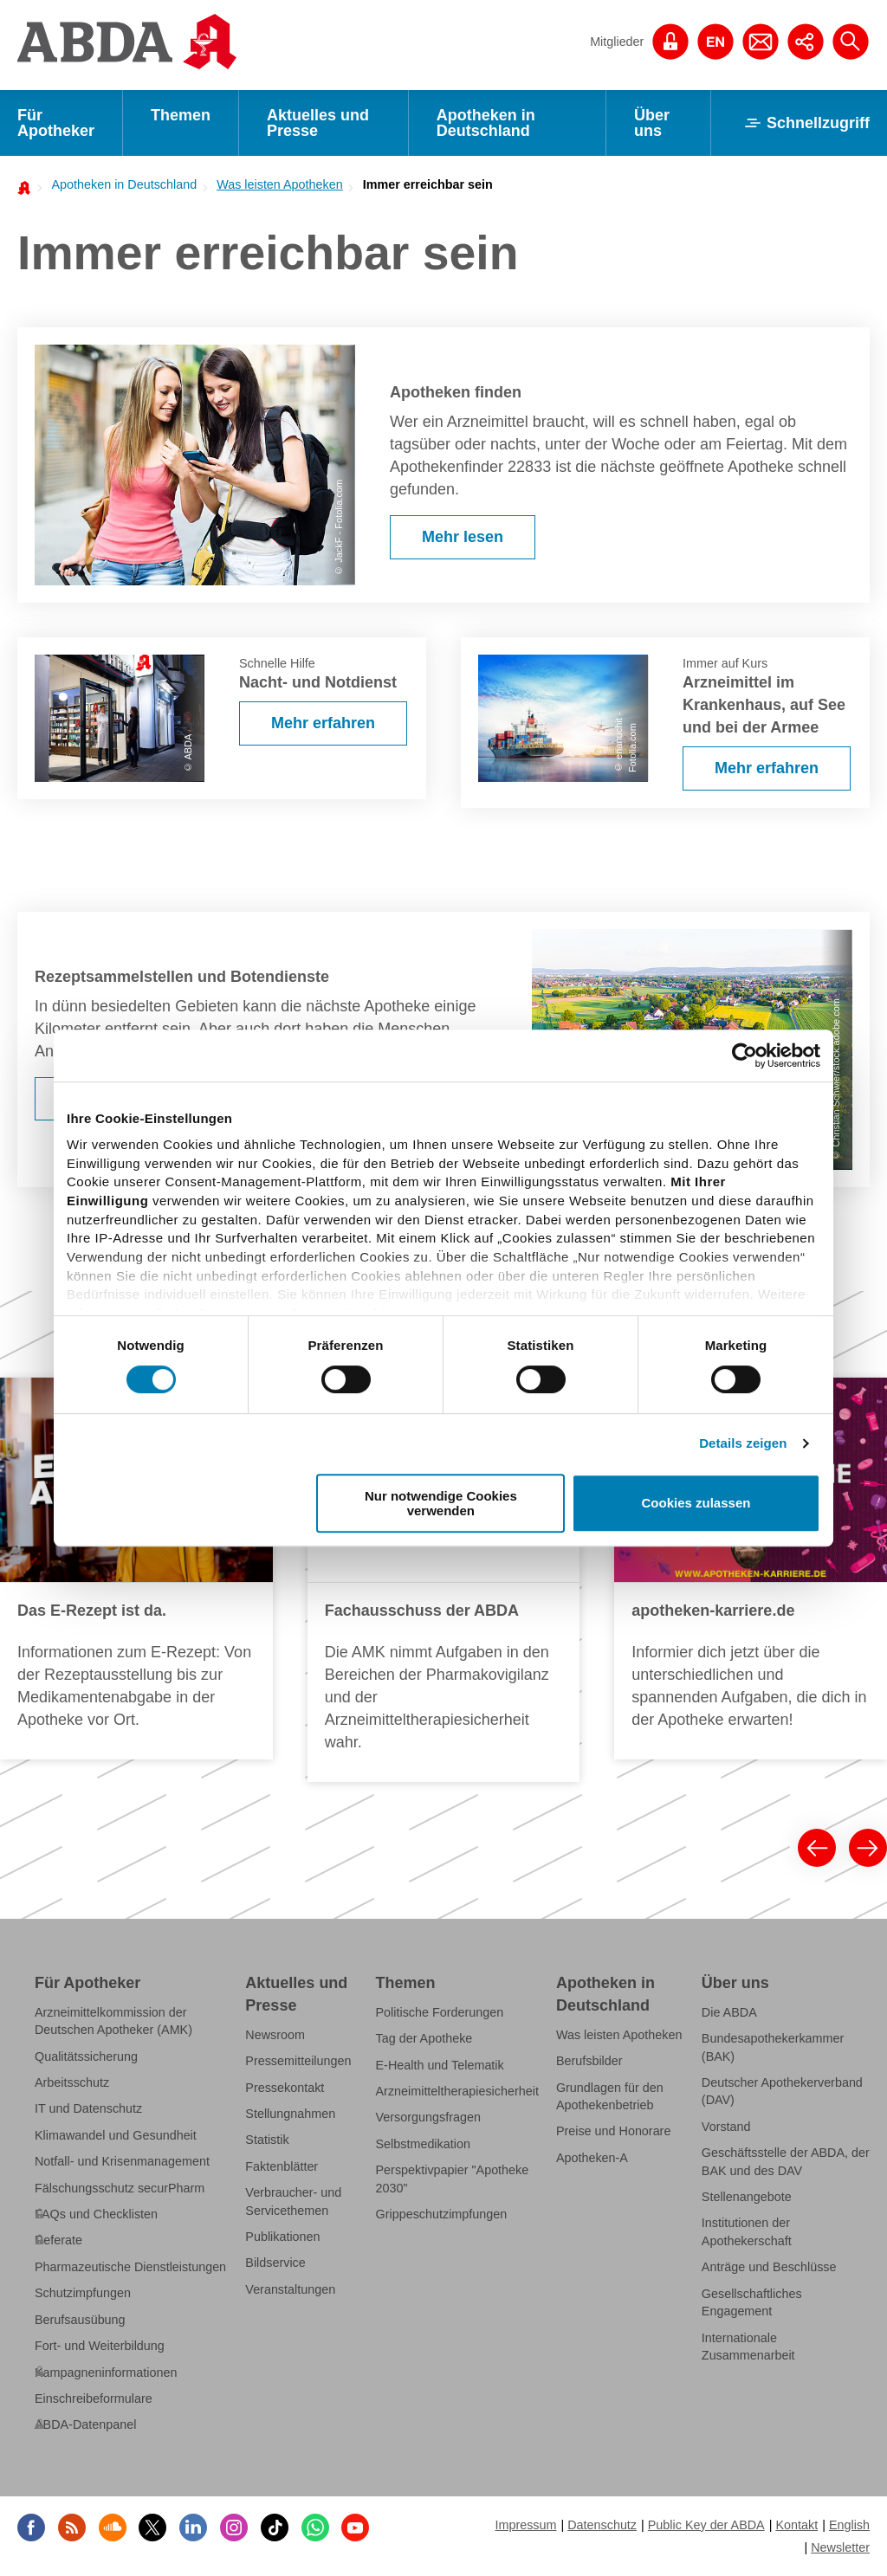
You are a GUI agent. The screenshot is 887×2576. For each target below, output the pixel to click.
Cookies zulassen (696, 1503)
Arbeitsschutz (72, 2082)
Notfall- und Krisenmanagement (122, 2161)
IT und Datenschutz (88, 2108)
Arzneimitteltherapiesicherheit (457, 2091)
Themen (180, 115)
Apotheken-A (592, 2158)
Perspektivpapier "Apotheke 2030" (452, 2178)
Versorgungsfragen (428, 2117)
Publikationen (282, 2237)
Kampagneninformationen (106, 2372)
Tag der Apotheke (424, 2038)
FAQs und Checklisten (96, 2214)
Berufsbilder (589, 2061)
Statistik (266, 2140)
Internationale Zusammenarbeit (748, 2345)
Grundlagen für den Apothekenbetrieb (610, 2096)
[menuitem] (119, 184)
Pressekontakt (284, 2088)
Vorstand (726, 2127)
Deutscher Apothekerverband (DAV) (782, 2091)
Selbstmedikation (423, 2144)
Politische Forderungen (440, 2012)
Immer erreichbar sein (428, 184)
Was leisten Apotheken (280, 184)
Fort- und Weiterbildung (100, 2346)
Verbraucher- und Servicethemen (293, 2201)
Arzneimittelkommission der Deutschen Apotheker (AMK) (113, 2021)
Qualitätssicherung (86, 2056)
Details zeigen (743, 1443)
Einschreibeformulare (93, 2398)
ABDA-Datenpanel (85, 2424)
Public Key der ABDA (706, 2525)
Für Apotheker (55, 123)
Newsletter (840, 2547)
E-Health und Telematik (440, 2065)
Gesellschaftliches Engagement (752, 2302)
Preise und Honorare (613, 2131)
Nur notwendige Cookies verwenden (441, 1503)
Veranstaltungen (290, 2289)
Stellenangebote (747, 2197)
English (849, 2525)
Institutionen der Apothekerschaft (747, 2231)
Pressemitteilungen (298, 2061)
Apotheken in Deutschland (486, 123)
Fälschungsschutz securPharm (119, 2188)
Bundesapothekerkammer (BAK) (773, 2047)
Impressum (525, 2525)
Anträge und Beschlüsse (769, 2267)
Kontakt (796, 2525)
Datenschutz (602, 2525)
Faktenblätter (281, 2166)
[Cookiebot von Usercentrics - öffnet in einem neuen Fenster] (744, 1055)
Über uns (652, 123)
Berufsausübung (80, 2320)
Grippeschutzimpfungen (442, 2214)
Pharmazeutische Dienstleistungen (130, 2267)
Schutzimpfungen (83, 2293)
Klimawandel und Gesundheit (116, 2135)
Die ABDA (729, 2012)
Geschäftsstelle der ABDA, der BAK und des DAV (786, 2161)
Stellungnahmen (290, 2114)
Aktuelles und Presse (318, 123)
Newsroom (275, 2035)
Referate (58, 2240)
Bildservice (275, 2262)
